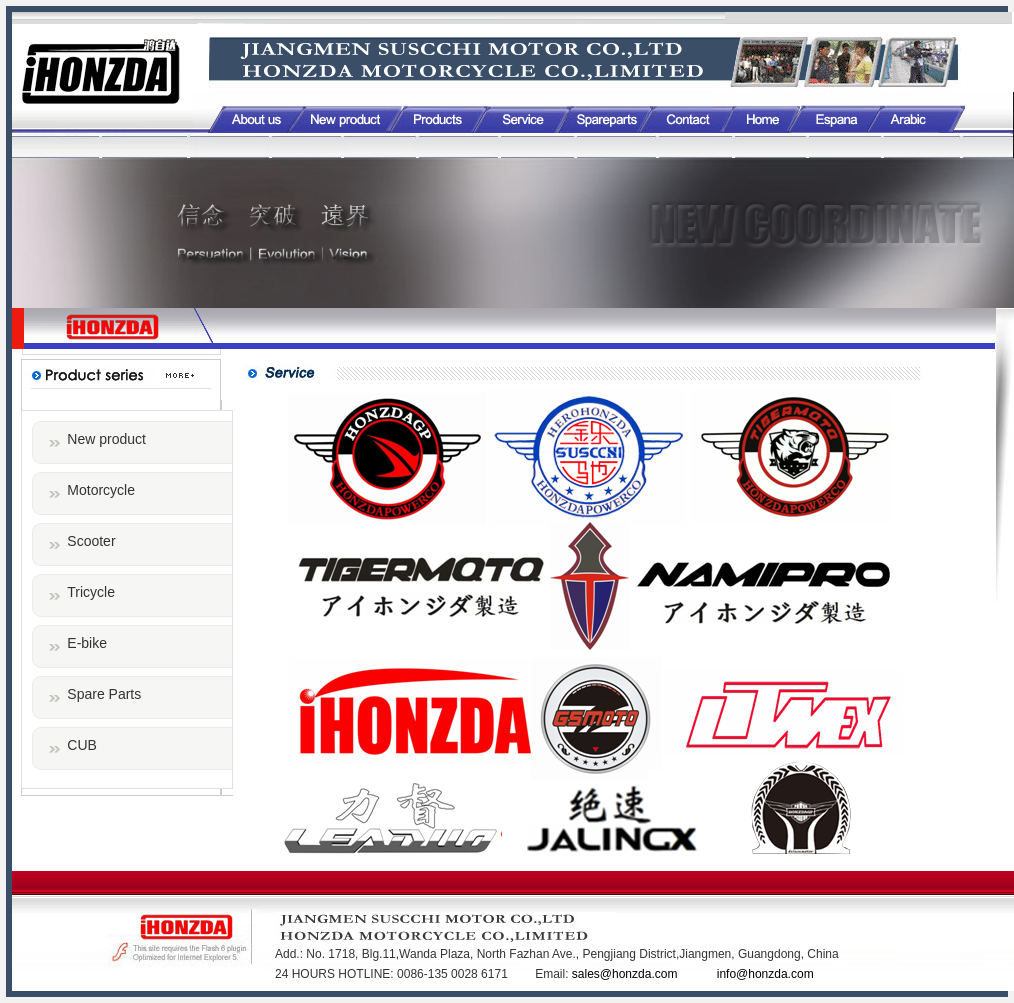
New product (106, 439)
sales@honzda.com (626, 974)
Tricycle (91, 592)
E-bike (87, 643)
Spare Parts (104, 694)
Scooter (91, 541)
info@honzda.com (765, 974)
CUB (82, 745)
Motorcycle (101, 490)
